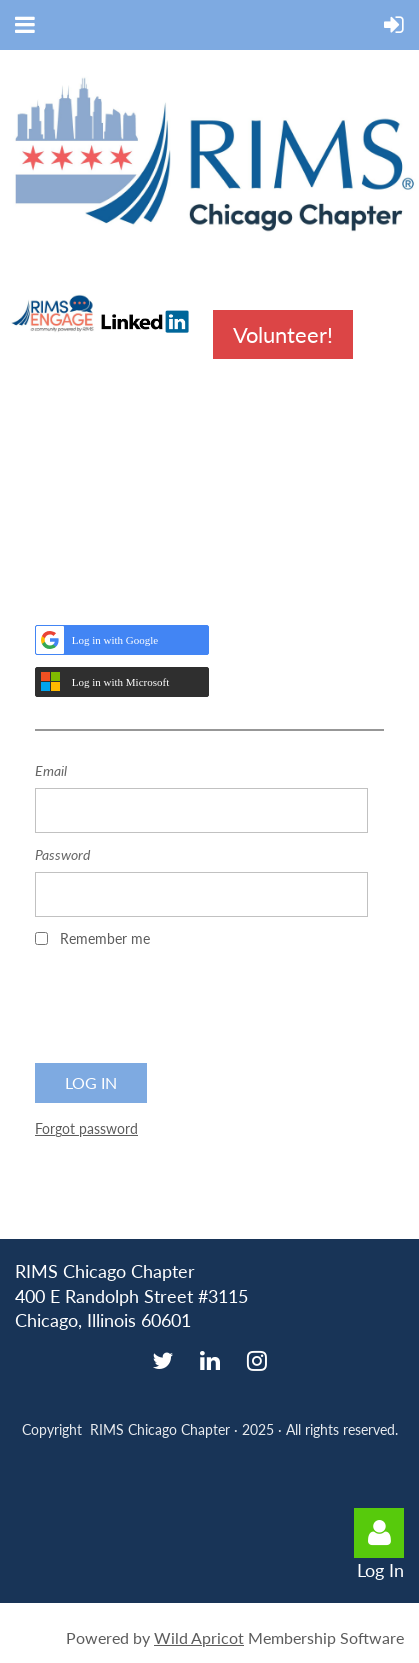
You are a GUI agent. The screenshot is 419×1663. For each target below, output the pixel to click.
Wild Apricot (199, 1637)
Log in (379, 1533)
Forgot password (86, 1128)
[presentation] (187, 1012)
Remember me (105, 938)
